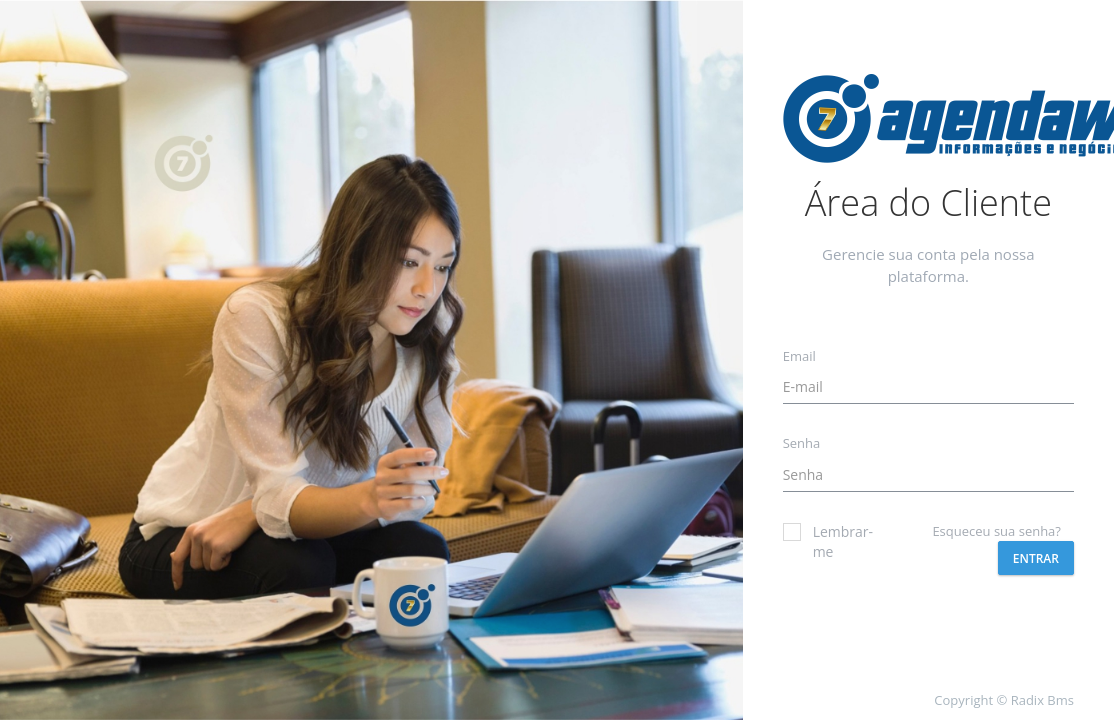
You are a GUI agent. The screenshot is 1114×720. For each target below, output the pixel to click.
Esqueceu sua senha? (996, 531)
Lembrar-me (821, 541)
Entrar (1036, 558)
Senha (802, 443)
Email (799, 356)
